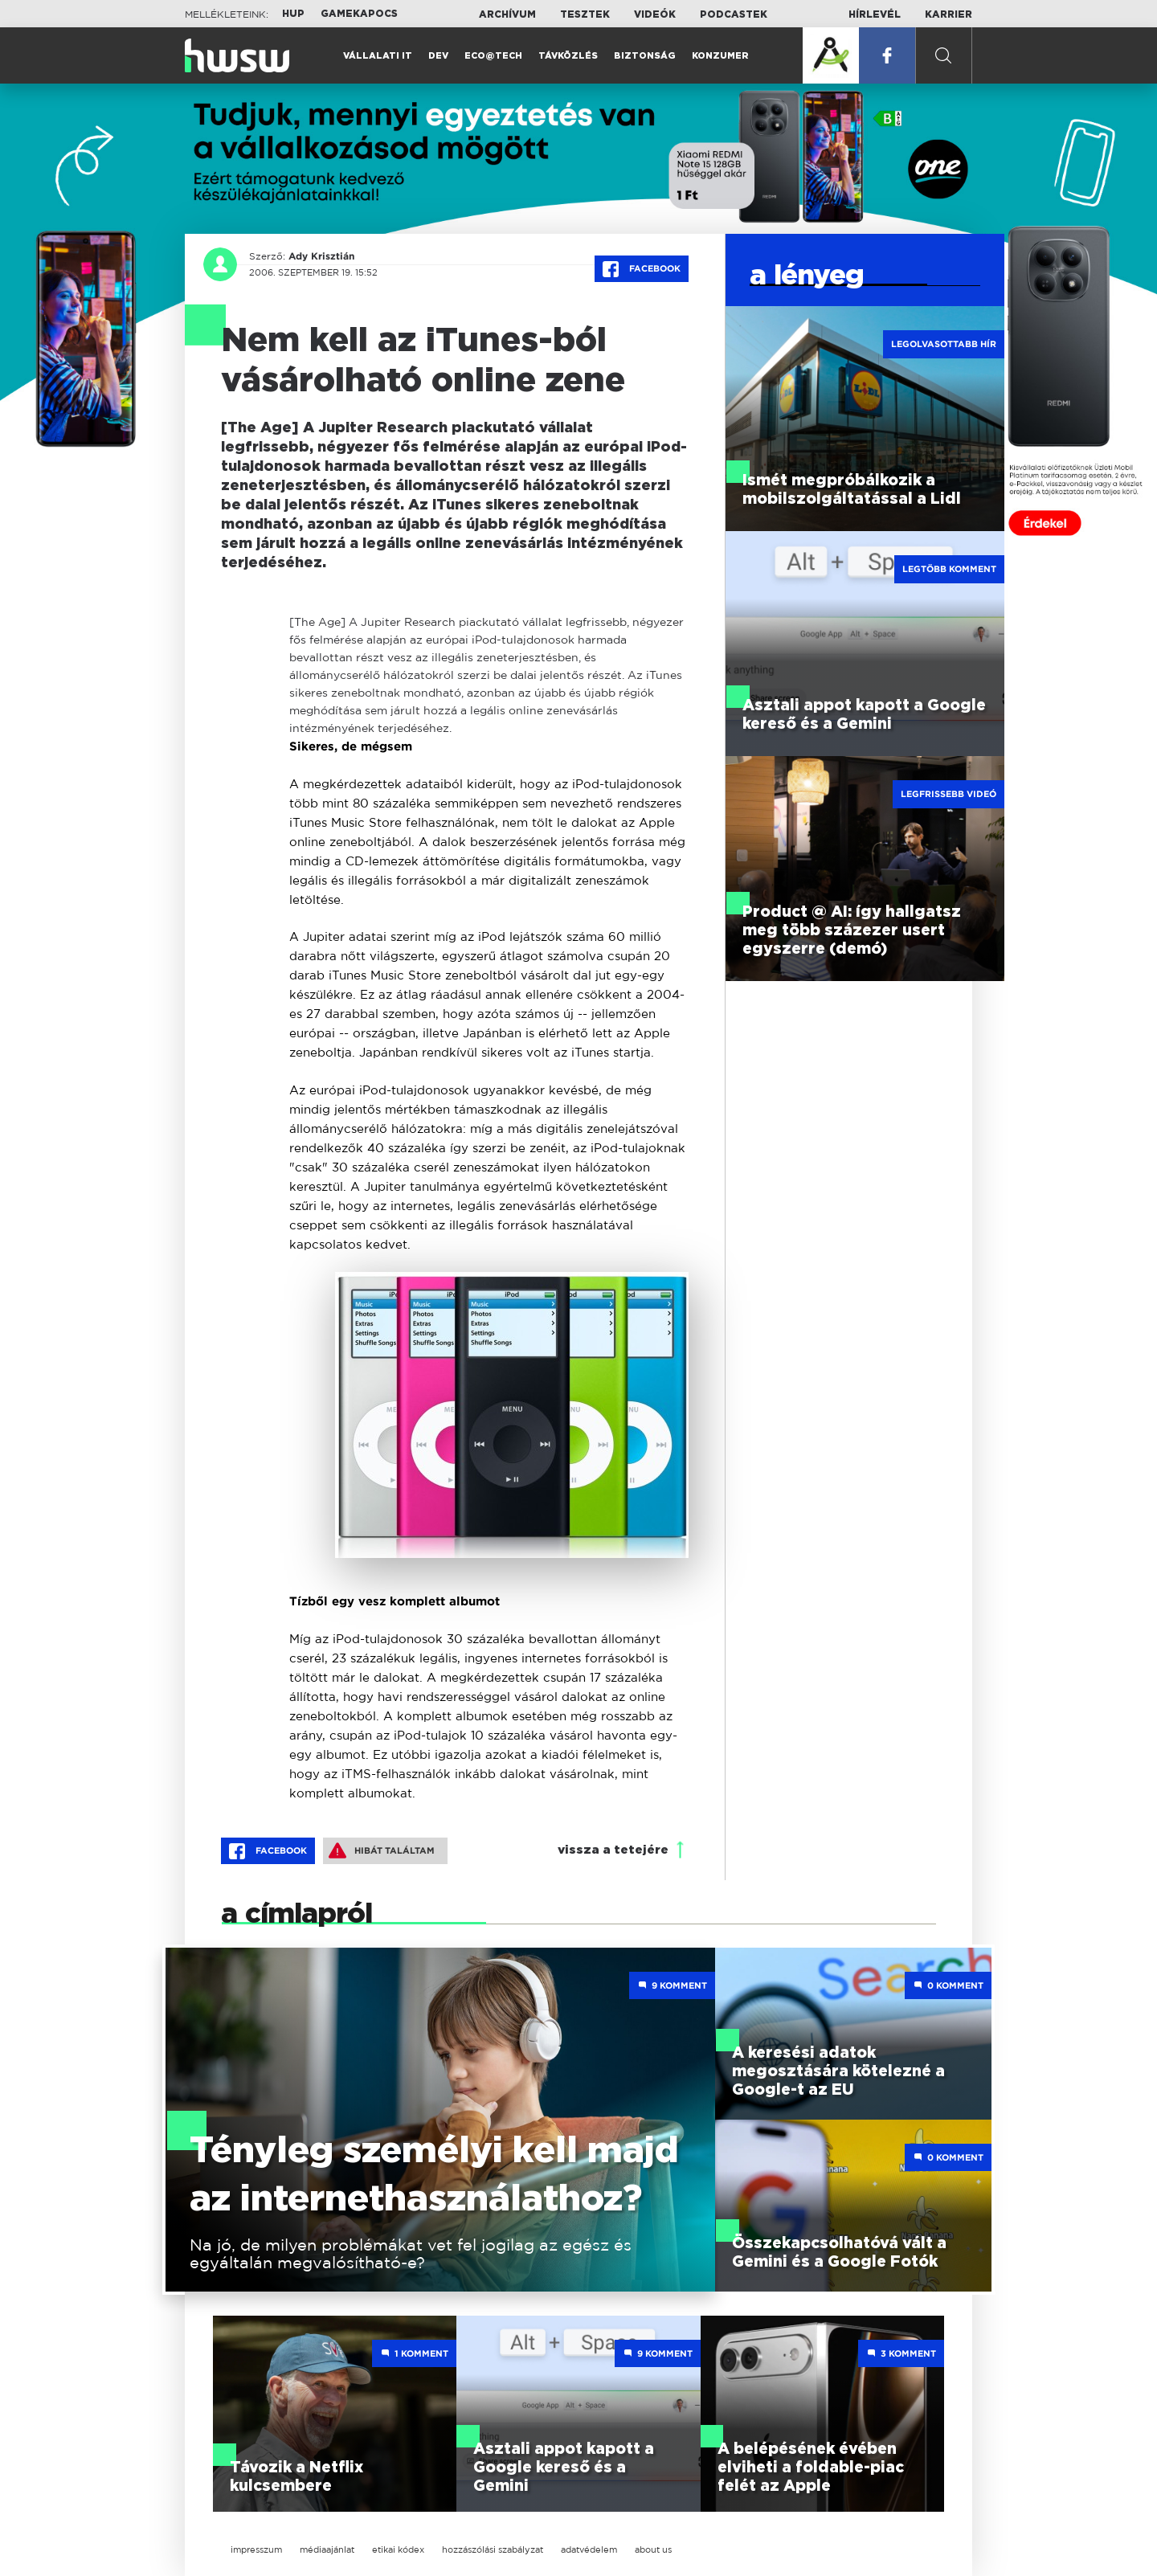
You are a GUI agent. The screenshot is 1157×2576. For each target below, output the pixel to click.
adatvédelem (589, 2549)
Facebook (642, 269)
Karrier (948, 14)
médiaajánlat (327, 2549)
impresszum (256, 2549)
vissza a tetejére (613, 1850)
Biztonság (645, 55)
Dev (438, 55)
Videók (655, 14)
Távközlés (568, 55)
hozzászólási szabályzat (492, 2549)
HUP (293, 13)
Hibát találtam (382, 1850)
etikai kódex (398, 2549)
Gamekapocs (359, 13)
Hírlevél (874, 14)
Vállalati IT (377, 55)
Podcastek (733, 14)
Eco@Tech (493, 55)
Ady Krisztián (321, 256)
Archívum (507, 14)
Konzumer (720, 55)
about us (653, 2549)
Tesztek (585, 14)
